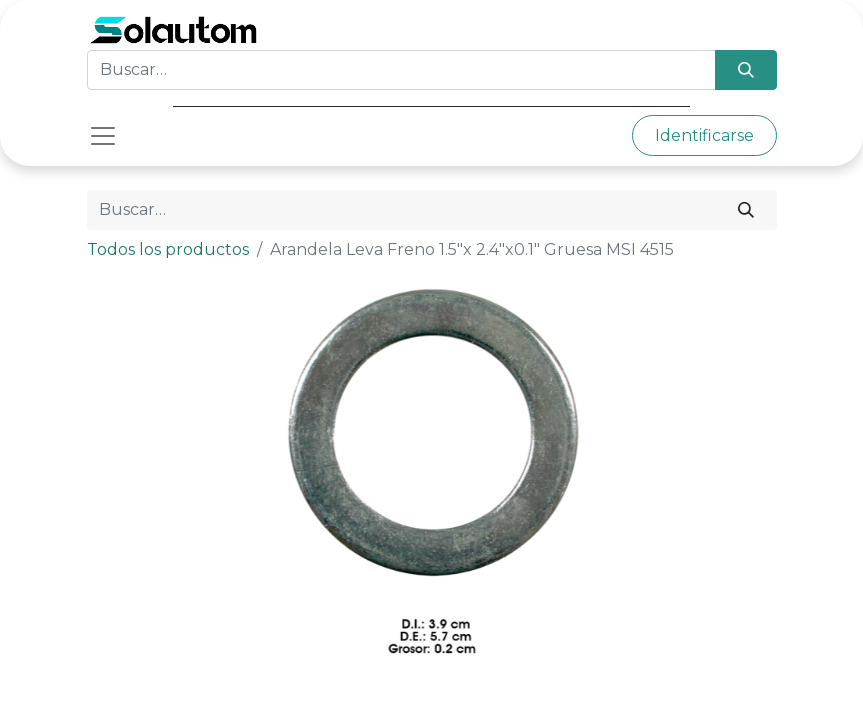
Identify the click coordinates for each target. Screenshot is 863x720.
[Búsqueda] (745, 70)
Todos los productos (168, 249)
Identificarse (704, 135)
